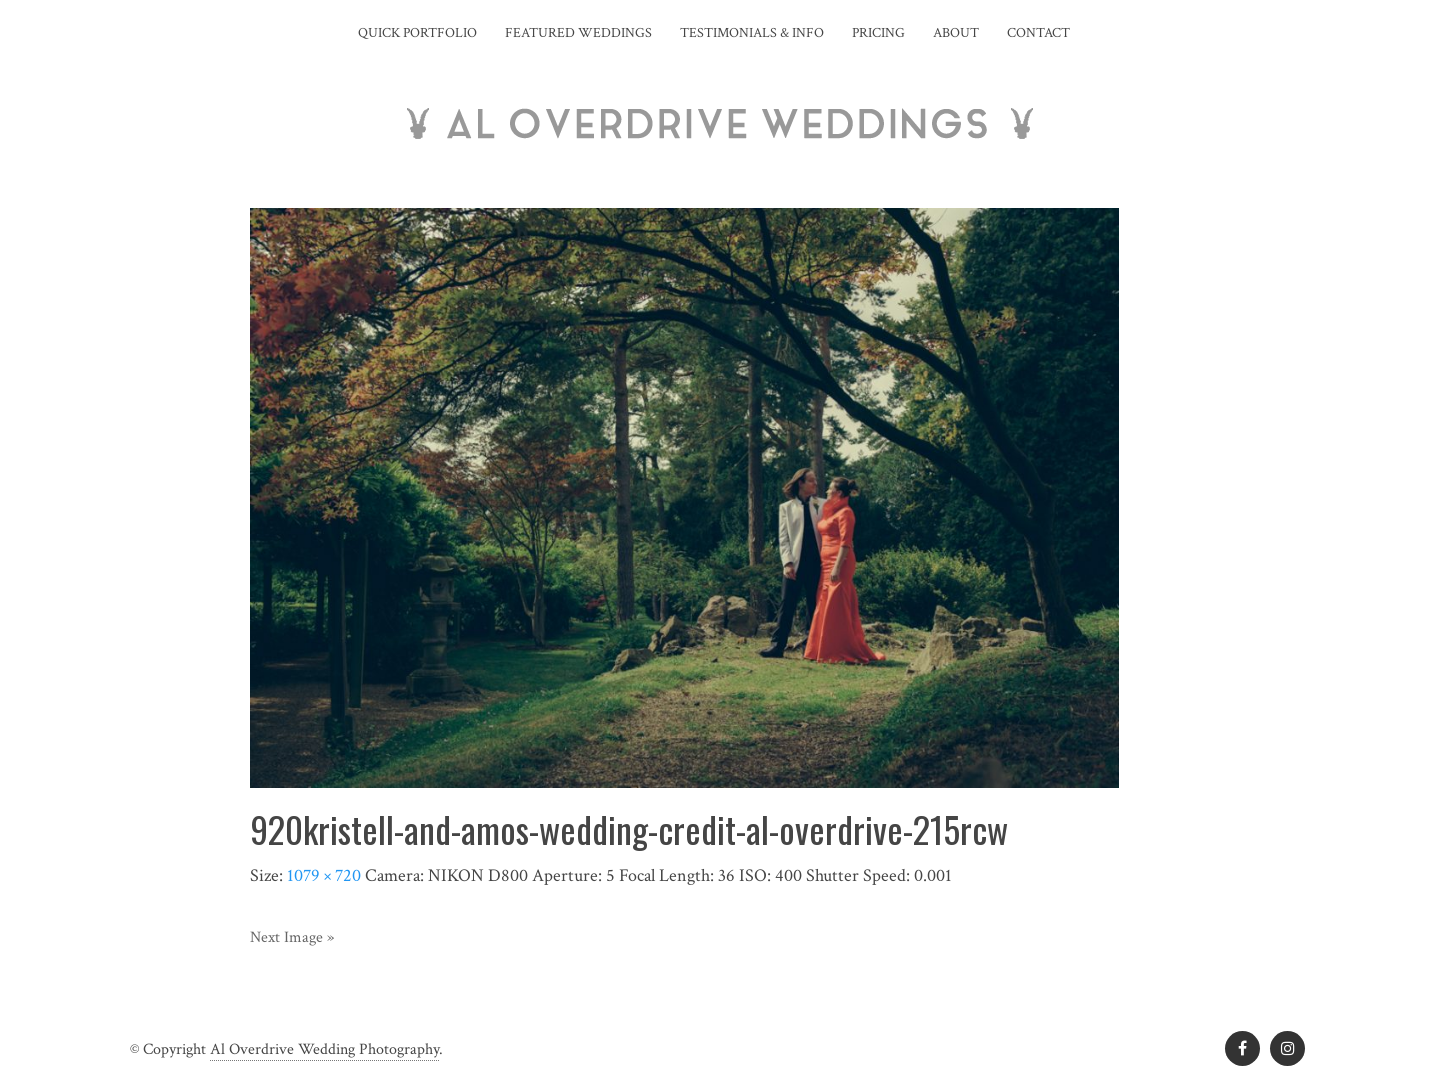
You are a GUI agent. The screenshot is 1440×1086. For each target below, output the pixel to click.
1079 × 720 (324, 875)
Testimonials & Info (752, 33)
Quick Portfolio (417, 33)
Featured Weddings (578, 33)
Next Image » (292, 937)
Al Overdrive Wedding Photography (324, 1049)
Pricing (878, 33)
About (956, 33)
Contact (1038, 33)
